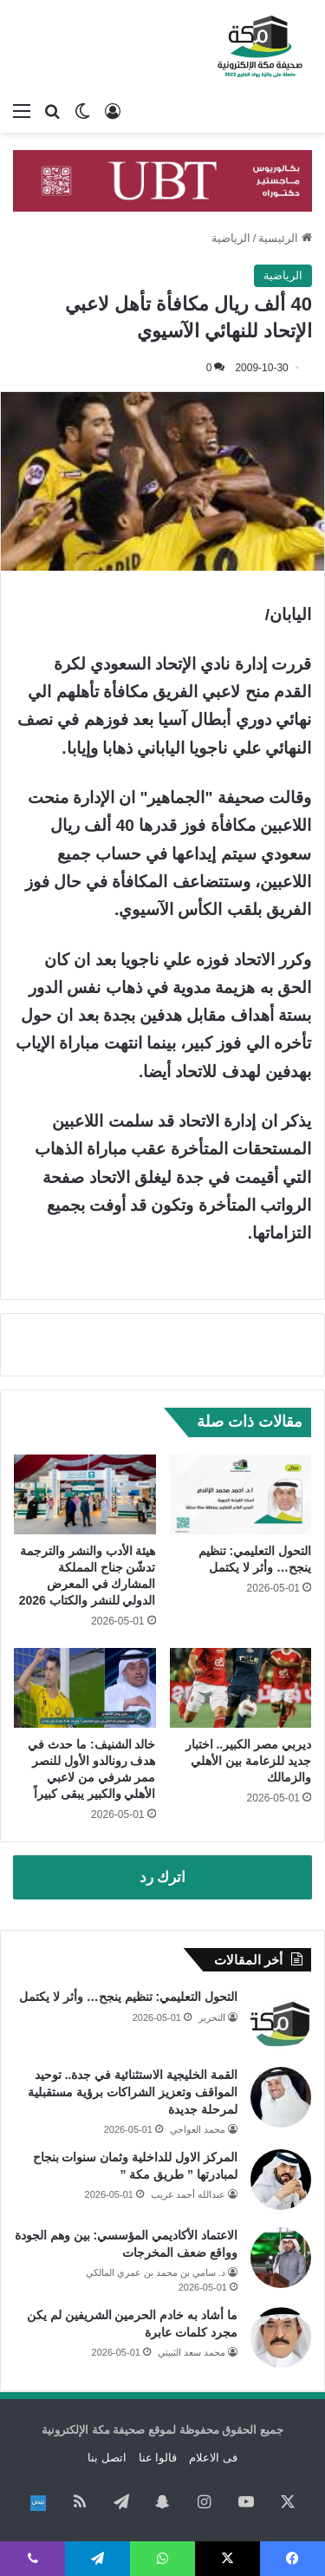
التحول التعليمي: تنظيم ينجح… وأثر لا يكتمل (128, 1997)
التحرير (211, 2017)
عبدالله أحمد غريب (188, 2194)
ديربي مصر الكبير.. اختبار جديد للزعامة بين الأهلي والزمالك (248, 1760)
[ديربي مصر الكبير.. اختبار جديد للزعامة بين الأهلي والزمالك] (241, 1688)
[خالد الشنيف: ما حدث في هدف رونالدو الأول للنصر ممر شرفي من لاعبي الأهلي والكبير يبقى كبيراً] (85, 1688)
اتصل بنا (107, 2457)
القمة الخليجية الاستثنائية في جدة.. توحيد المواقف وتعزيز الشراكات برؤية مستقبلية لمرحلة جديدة (132, 2091)
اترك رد (163, 1877)
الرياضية (230, 238)
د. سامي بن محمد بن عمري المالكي (155, 2272)
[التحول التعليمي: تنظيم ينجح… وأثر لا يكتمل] (241, 1494)
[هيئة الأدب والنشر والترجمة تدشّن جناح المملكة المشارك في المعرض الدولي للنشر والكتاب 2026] (85, 1494)
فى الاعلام (213, 2457)
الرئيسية (285, 238)
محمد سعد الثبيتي (191, 2352)
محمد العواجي (197, 2129)
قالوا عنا (158, 2457)
